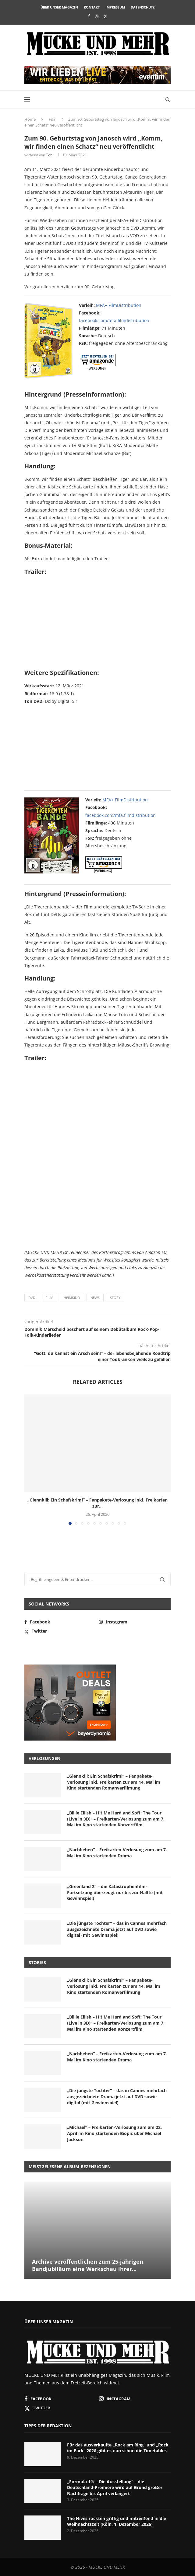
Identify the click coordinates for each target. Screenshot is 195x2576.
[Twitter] (106, 16)
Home (30, 119)
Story (115, 1297)
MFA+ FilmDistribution (118, 305)
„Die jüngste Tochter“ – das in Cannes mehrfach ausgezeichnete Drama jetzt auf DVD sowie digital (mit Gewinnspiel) (117, 1929)
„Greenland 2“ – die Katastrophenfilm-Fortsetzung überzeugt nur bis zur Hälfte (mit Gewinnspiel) (115, 1892)
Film (52, 119)
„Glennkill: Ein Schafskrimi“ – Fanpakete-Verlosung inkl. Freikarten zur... (97, 1503)
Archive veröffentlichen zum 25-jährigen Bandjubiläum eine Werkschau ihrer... (87, 2265)
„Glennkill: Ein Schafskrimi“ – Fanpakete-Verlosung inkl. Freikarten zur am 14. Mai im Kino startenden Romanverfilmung (113, 1782)
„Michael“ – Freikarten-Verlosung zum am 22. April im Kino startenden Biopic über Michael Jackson (114, 2133)
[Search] (168, 99)
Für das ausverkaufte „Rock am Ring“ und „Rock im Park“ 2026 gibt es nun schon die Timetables (117, 2448)
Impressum (115, 7)
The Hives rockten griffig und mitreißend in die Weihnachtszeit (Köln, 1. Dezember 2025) (116, 2521)
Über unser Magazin (59, 7)
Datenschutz (142, 7)
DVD (31, 1297)
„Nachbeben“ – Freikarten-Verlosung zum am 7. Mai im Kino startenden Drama (117, 1853)
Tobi (49, 155)
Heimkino (72, 1297)
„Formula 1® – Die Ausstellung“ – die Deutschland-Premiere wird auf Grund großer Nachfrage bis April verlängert (114, 2487)
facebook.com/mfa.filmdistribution (114, 320)
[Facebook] (89, 16)
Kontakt (92, 7)
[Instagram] (96, 16)
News (95, 1297)
